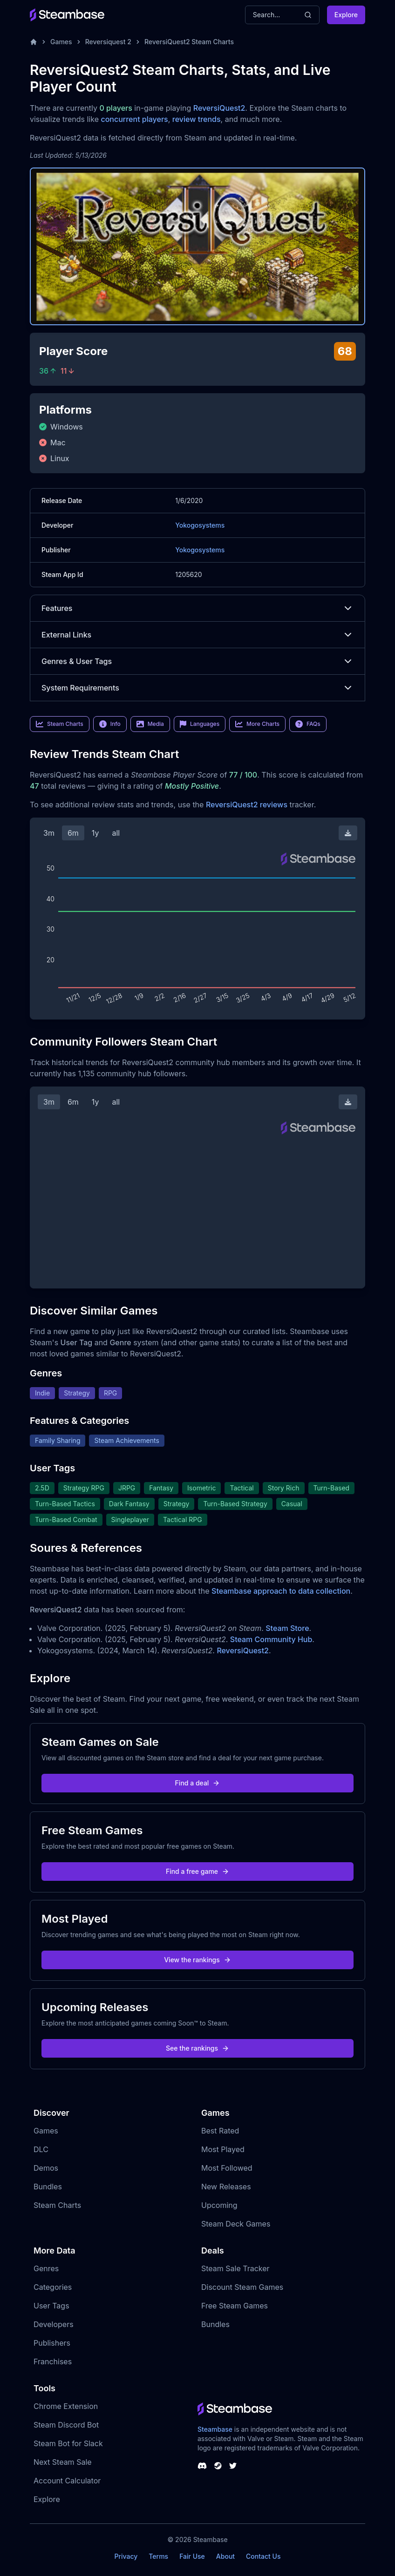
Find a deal (197, 1783)
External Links (197, 634)
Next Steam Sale (63, 2462)
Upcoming (219, 2205)
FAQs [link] (307, 724)
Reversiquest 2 (108, 42)
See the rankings (197, 2048)
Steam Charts (57, 2205)
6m (73, 833)
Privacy (125, 2556)
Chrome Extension (66, 2406)
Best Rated (220, 2130)
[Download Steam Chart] (348, 832)
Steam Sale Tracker (235, 2268)
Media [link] (150, 724)
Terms (158, 2556)
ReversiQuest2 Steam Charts (189, 42)
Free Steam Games (234, 2305)
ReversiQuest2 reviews (246, 804)
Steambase (215, 2429)
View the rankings (197, 1960)
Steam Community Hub (271, 1639)
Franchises (53, 2361)
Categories (53, 2287)
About (225, 2556)
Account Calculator (67, 2480)
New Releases (226, 2186)
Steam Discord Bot (66, 2424)
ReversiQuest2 (219, 108)
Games (61, 42)
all (116, 833)
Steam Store (287, 1628)
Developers (54, 2324)
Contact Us (263, 2556)
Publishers (52, 2343)
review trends (196, 119)
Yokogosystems (200, 525)
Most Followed (226, 2168)
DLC (41, 2149)
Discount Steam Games (242, 2287)
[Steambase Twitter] (233, 2465)
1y (95, 833)
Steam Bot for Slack (68, 2443)
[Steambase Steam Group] (218, 2465)
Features (197, 608)
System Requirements (197, 687)
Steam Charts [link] (59, 724)
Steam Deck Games (235, 2223)
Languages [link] (199, 724)
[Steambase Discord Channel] (202, 2465)
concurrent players (134, 119)
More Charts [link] (257, 724)
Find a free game (197, 1871)
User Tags (51, 2305)
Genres (46, 2268)
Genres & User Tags (197, 661)
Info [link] (110, 724)
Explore (346, 15)
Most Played (223, 2149)
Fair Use (192, 2556)
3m (48, 833)
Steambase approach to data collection (280, 1591)
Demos (46, 2168)
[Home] (33, 42)
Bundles (48, 2186)
